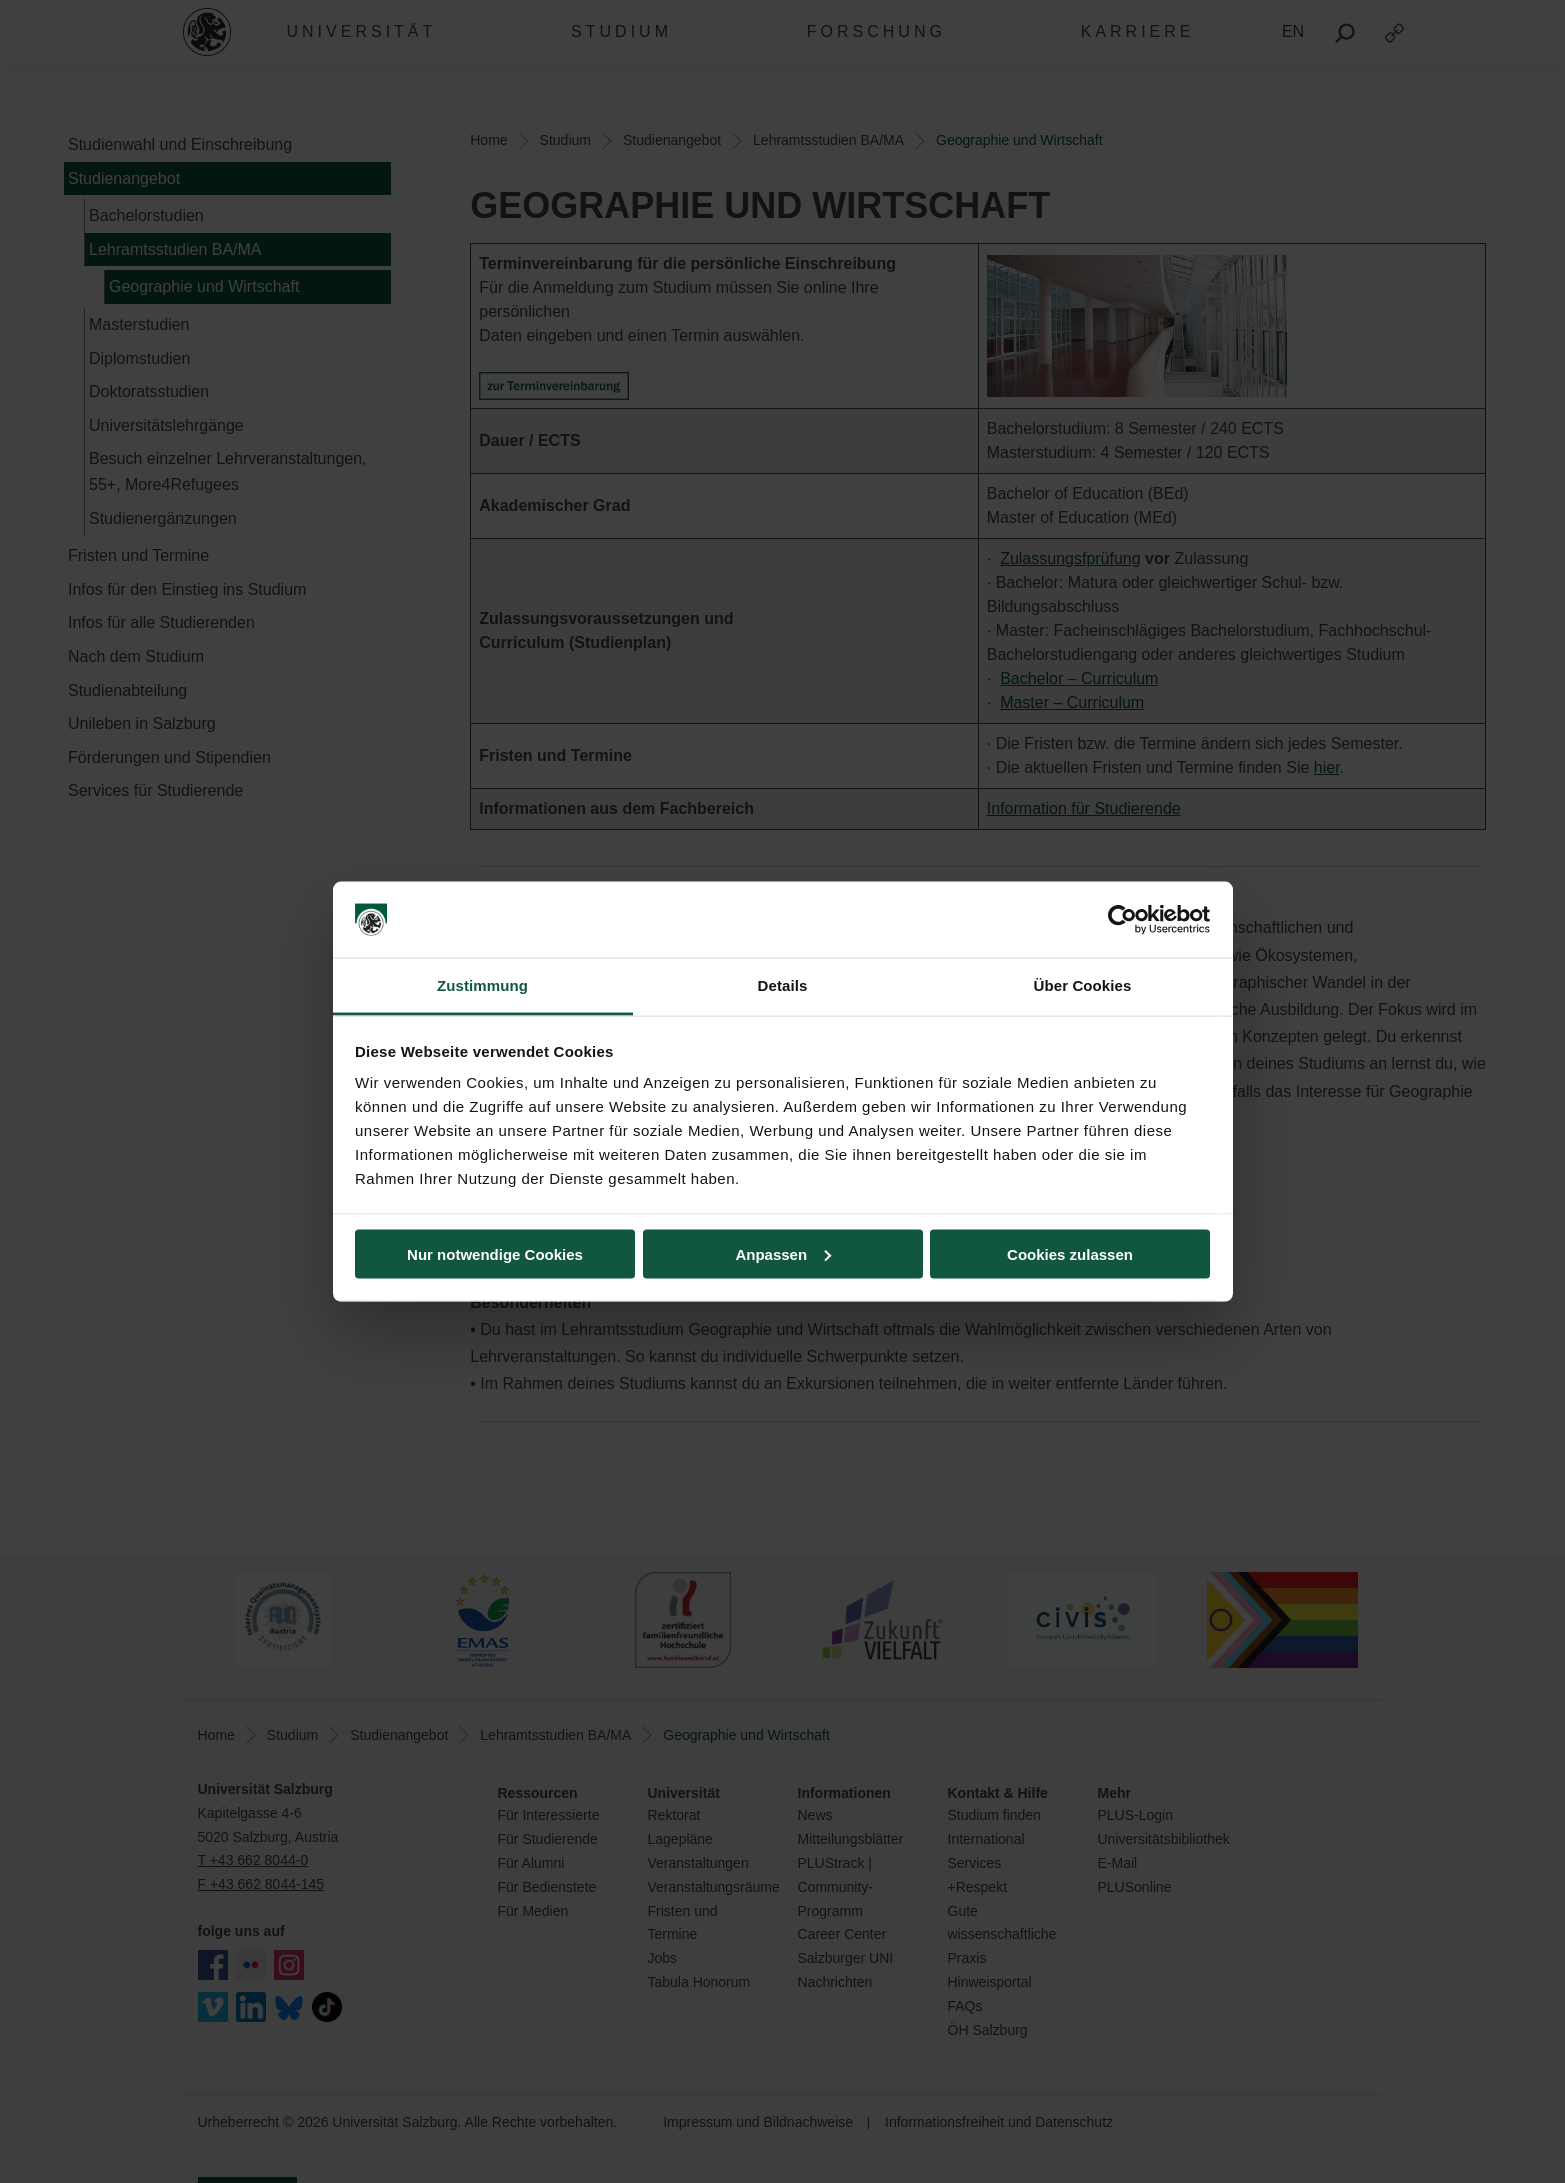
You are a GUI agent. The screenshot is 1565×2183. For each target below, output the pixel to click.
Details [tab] (783, 985)
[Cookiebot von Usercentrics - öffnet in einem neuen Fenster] (1122, 920)
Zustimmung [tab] (482, 985)
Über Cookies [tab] (1083, 985)
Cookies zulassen (1070, 1253)
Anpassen (783, 1253)
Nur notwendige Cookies (495, 1253)
